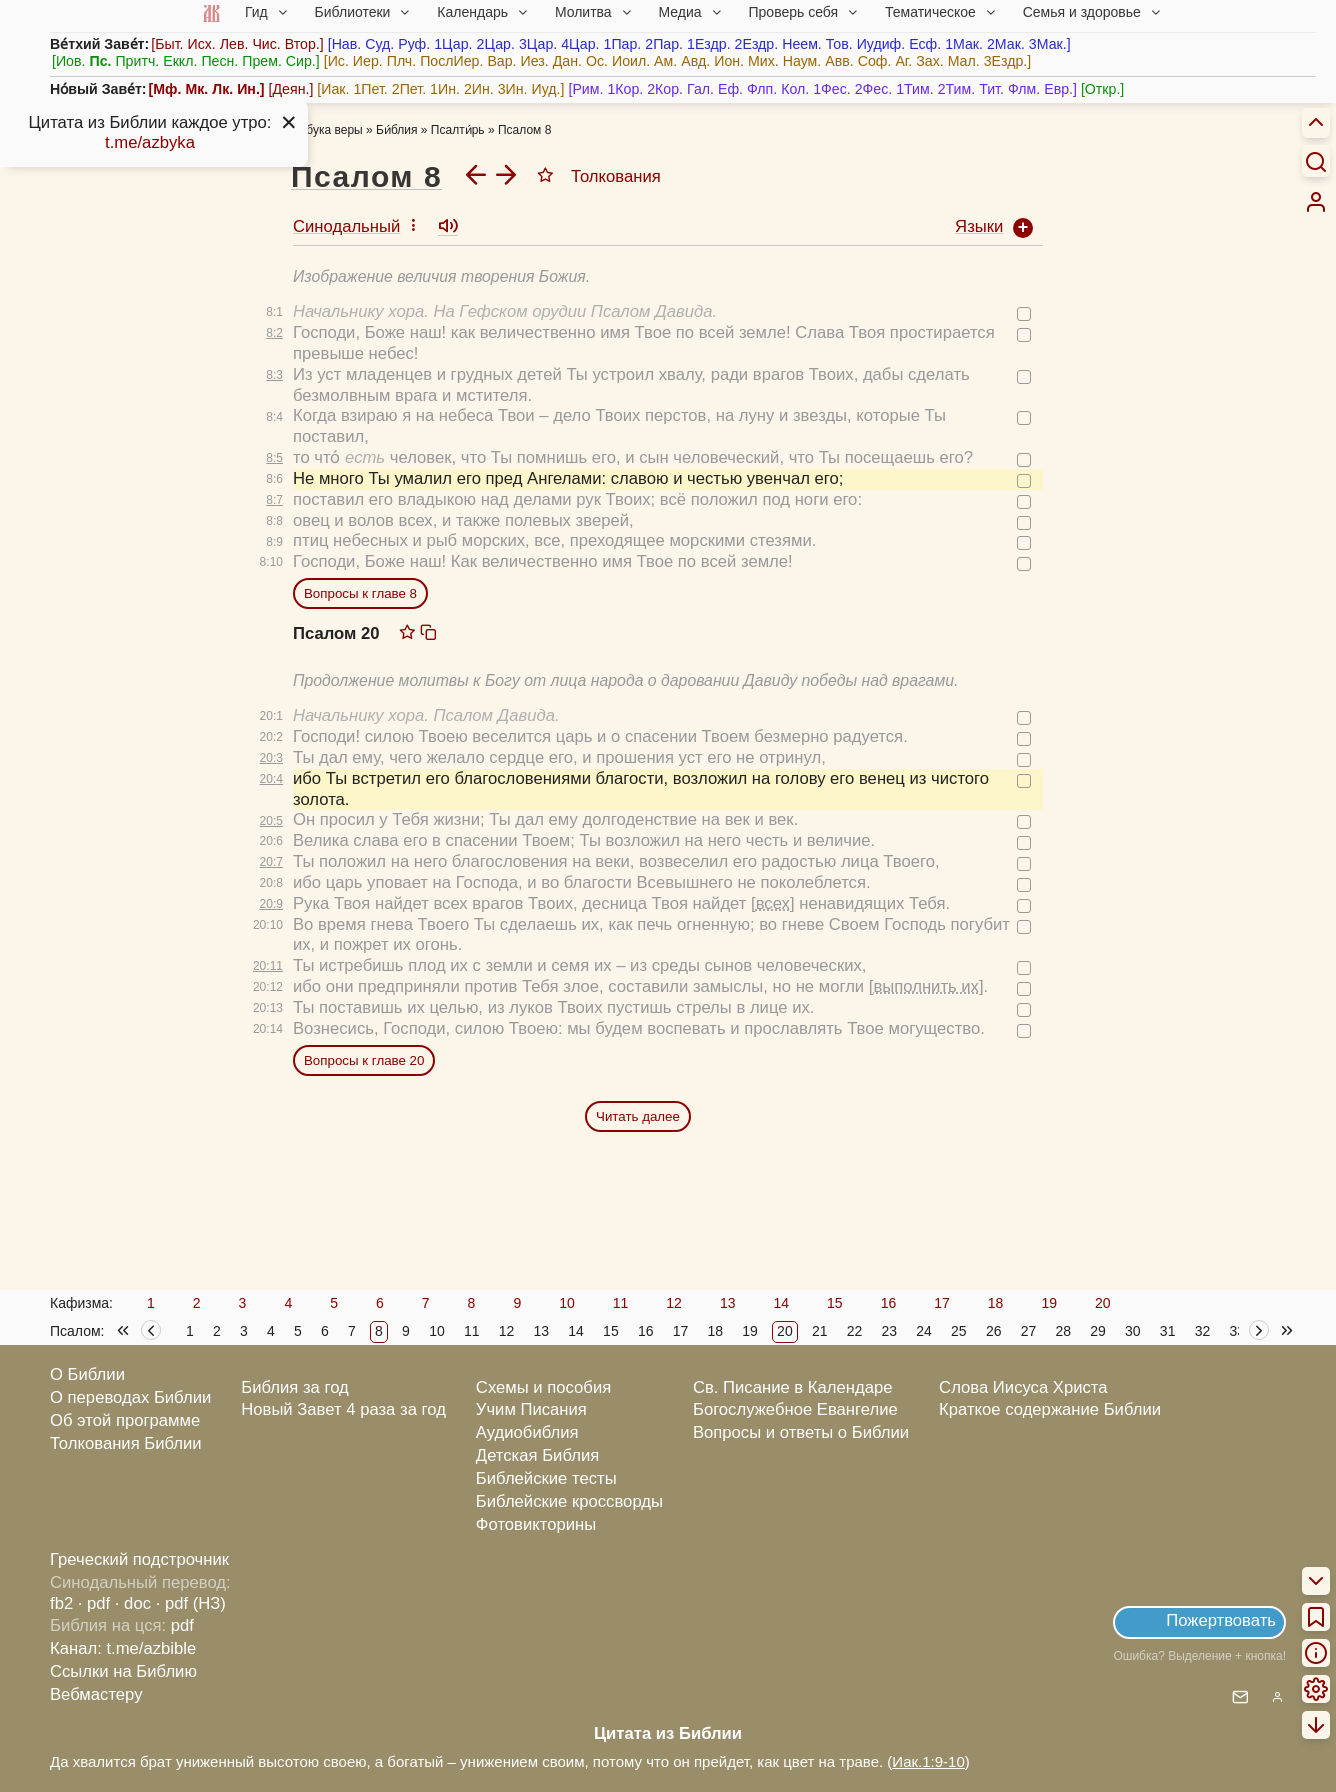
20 (1103, 1303)
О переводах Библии (130, 1397)
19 (1049, 1303)
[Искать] (1316, 161)
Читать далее (638, 1116)
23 (889, 1331)
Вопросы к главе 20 (364, 1060)
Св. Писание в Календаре (793, 1387)
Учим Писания (531, 1409)
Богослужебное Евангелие (795, 1409)
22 (855, 1331)
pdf (182, 1625)
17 (942, 1303)
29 (1098, 1331)
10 (567, 1303)
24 (924, 1331)
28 (1063, 1331)
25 (959, 1331)
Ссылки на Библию (123, 1671)
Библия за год (295, 1387)
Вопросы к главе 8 (360, 593)
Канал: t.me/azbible (123, 1648)
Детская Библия (537, 1455)
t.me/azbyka (150, 142)
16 (889, 1303)
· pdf (94, 1603)
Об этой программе (125, 1420)
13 (728, 1303)
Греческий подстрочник (139, 1559)
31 (1168, 1331)
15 (835, 1303)
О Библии (87, 1374)
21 (820, 1331)
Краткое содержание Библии (1050, 1409)
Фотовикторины (536, 1524)
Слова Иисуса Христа (1023, 1387)
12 (674, 1303)
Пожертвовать (1221, 1620)
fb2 (61, 1603)
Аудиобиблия (527, 1432)
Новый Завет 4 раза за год (343, 1409)
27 (1029, 1331)
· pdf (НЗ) (191, 1603)
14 (781, 1303)
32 (1203, 1331)
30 (1133, 1331)
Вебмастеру (96, 1694)
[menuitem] (1316, 202)
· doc (133, 1603)
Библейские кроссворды (569, 1501)
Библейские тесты (546, 1478)
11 (621, 1303)
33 (1237, 1331)
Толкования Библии (126, 1443)
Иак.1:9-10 (928, 1761)
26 (994, 1331)
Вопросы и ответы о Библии (801, 1432)
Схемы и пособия (543, 1387)
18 (996, 1303)
